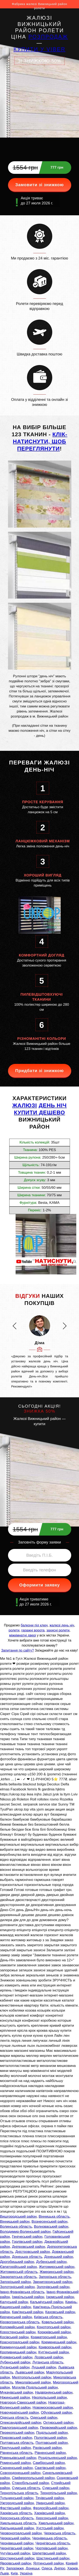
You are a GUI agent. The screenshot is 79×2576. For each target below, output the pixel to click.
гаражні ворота (32, 1630)
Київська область (48, 2317)
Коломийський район (17, 2327)
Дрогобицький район (17, 2262)
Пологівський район (50, 2438)
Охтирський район (58, 2423)
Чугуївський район (15, 2553)
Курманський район (16, 2357)
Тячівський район (49, 2498)
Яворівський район (15, 2563)
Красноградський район (19, 2342)
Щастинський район (53, 2558)
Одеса (47, 2568)
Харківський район (49, 2513)
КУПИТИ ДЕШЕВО (39, 1112)
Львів (4, 2573)
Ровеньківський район (18, 2458)
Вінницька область (54, 2217)
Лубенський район (15, 2362)
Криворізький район (55, 2347)
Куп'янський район (53, 2352)
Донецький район (58, 2257)
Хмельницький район (56, 2523)
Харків (72, 2568)
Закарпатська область (18, 2277)
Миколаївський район (33, 2382)
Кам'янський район (27, 2312)
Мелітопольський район (31, 2377)
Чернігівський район (16, 2548)
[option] (39, 1352)
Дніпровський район (28, 2247)
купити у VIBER (39, 49)
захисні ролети (57, 1630)
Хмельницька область (18, 2523)
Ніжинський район (15, 2397)
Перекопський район (17, 2433)
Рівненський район (50, 2453)
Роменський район (15, 2463)
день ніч (53, 1105)
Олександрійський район (20, 2423)
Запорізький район (15, 2282)
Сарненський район (16, 2468)
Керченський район (16, 2317)
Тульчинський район (16, 2498)
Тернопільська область (19, 2493)
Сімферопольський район (33, 2478)
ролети (14, 1630)
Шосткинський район (17, 2558)
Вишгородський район (18, 2217)
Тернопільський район (58, 2493)
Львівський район (29, 2372)
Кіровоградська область (20, 2322)
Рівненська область (16, 2453)
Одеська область (14, 2418)
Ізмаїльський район (28, 2297)
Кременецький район (58, 2342)
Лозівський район (48, 2357)
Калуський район (14, 2302)
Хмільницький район (17, 2528)
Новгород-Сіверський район (23, 2402)
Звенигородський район (52, 2282)
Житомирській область (19, 2272)
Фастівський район (15, 2508)
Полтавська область (16, 2443)
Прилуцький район (15, 2448)
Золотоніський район (17, 2287)
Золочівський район (53, 2287)
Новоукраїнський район (19, 2413)
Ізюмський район (60, 2297)
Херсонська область (17, 2518)
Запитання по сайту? (17, 1650)
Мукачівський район (16, 2392)
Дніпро (59, 2568)
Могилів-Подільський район (35, 2387)
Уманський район (50, 2503)
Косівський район (14, 2337)
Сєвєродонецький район (20, 2473)
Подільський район (52, 2433)
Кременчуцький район (18, 2347)
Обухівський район (56, 2413)
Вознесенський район (49, 2222)
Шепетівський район (49, 2553)
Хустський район (50, 2528)
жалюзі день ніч (62, 1625)
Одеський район (43, 2418)
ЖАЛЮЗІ (24, 1105)
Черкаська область (59, 2533)
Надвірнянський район (53, 2392)
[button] (14, 1326)
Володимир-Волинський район (25, 2232)
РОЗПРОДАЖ (48, 37)
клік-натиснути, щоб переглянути (40, 441)
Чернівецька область (49, 2538)
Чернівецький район (16, 2543)
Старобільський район (30, 2483)
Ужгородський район (17, 2503)
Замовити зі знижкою (39, 184)
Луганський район (14, 2367)
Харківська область (16, 2513)
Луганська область (47, 2362)
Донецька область (27, 2257)
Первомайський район (58, 2428)
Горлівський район (27, 2242)
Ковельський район (58, 2322)
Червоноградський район (21, 2533)
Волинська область (16, 2227)
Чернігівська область (52, 2543)
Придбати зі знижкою (39, 1070)
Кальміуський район (46, 2302)
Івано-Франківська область (22, 2292)
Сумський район (55, 2488)
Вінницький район (14, 2222)
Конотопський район (53, 2327)
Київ (14, 2573)
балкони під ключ (34, 1625)
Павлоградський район (19, 2428)
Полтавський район (52, 2443)
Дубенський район (51, 2262)
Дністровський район (32, 2252)
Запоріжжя (15, 2568)
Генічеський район (27, 2237)
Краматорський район (49, 2337)
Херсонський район (52, 2518)
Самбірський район (49, 2463)
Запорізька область (55, 2277)
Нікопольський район (49, 2397)
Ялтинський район (48, 2563)
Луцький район (44, 2367)
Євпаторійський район (18, 2267)
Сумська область (26, 2488)
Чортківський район (51, 2548)
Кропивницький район (18, 2352)
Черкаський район (15, 2538)
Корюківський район (54, 2332)
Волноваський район (51, 2227)
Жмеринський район (57, 2272)
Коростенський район (18, 2332)
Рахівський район (47, 2448)
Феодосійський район (50, 2508)
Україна (26, 2573)
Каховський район (60, 2312)
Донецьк (33, 2568)
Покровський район (16, 2438)
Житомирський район (57, 2267)
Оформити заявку (39, 1585)
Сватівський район (50, 2468)
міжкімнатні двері (22, 1635)
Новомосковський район (52, 2408)
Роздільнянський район (57, 2458)
